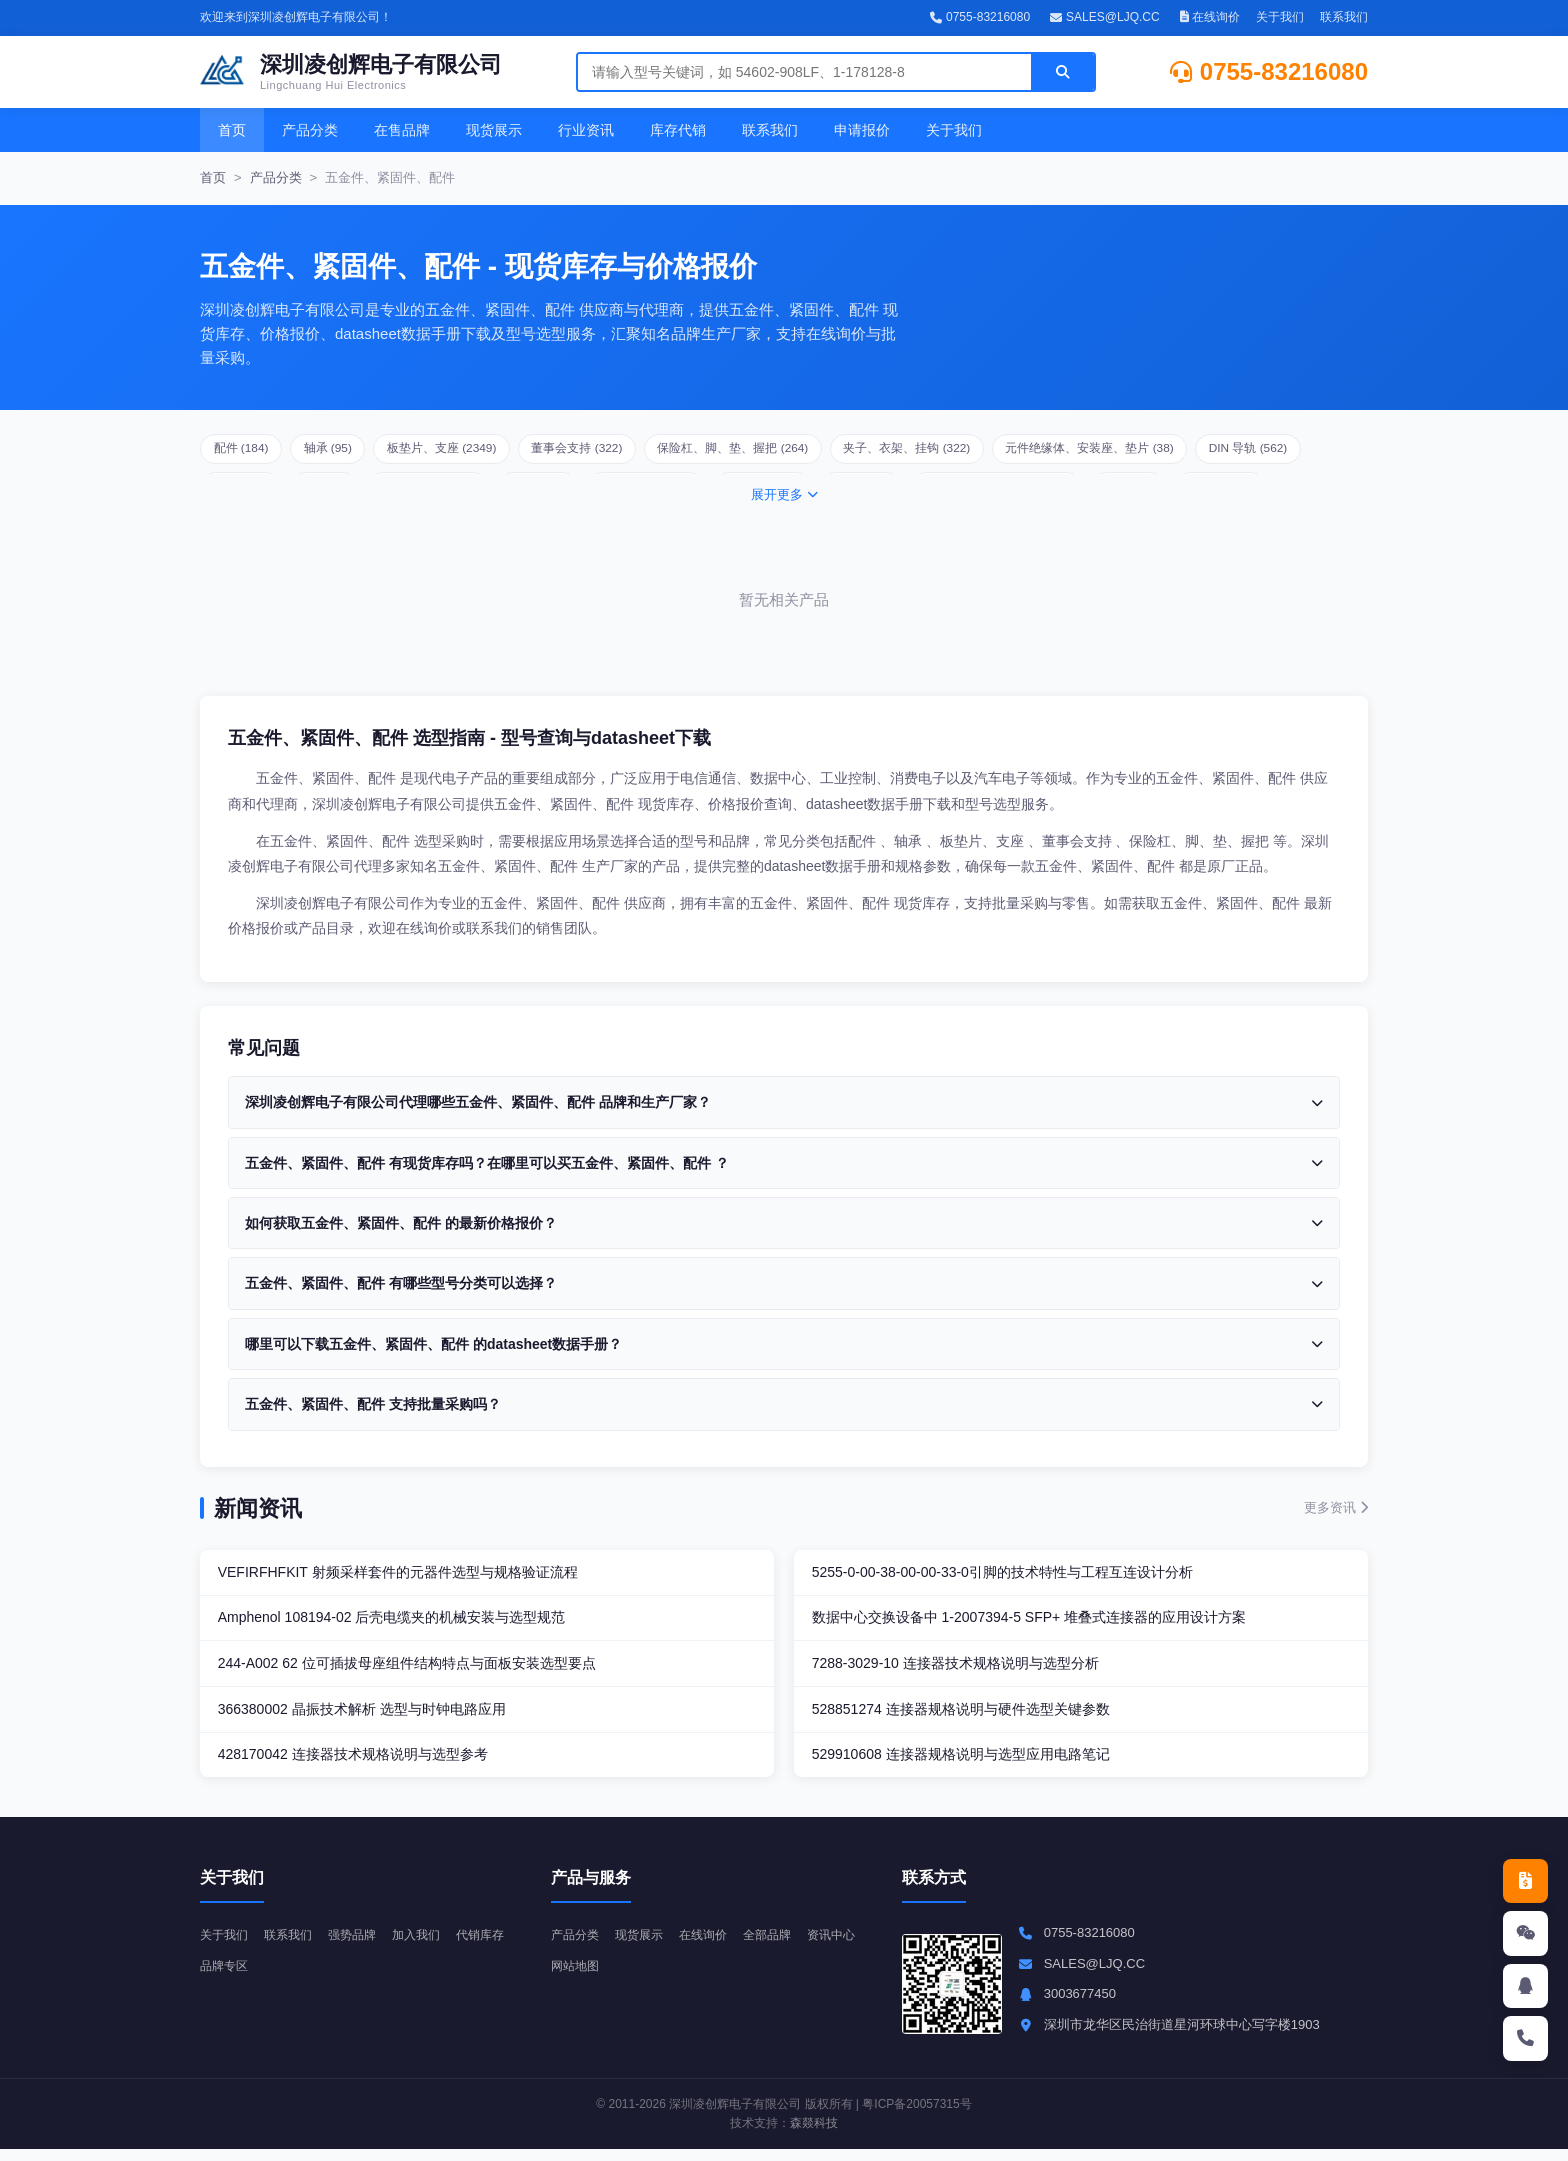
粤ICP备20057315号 (916, 2116)
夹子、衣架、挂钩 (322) (991, 450)
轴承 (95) (345, 450)
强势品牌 (362, 1945)
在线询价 (1210, 17)
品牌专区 (294, 1976)
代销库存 (226, 1976)
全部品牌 (781, 1945)
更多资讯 (1336, 1507)
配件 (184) (247, 450)
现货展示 (494, 130)
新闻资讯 (258, 1508)
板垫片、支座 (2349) (473, 450)
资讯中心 (577, 1976)
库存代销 (678, 130)
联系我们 (1344, 17)
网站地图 (645, 1976)
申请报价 (862, 130)
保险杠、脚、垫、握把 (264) (798, 450)
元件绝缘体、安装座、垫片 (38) (1193, 450)
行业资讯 (586, 130)
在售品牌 (402, 130)
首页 (232, 130)
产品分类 (310, 130)
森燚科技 (814, 2135)
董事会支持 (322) (624, 450)
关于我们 (1280, 17)
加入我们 (430, 1945)
